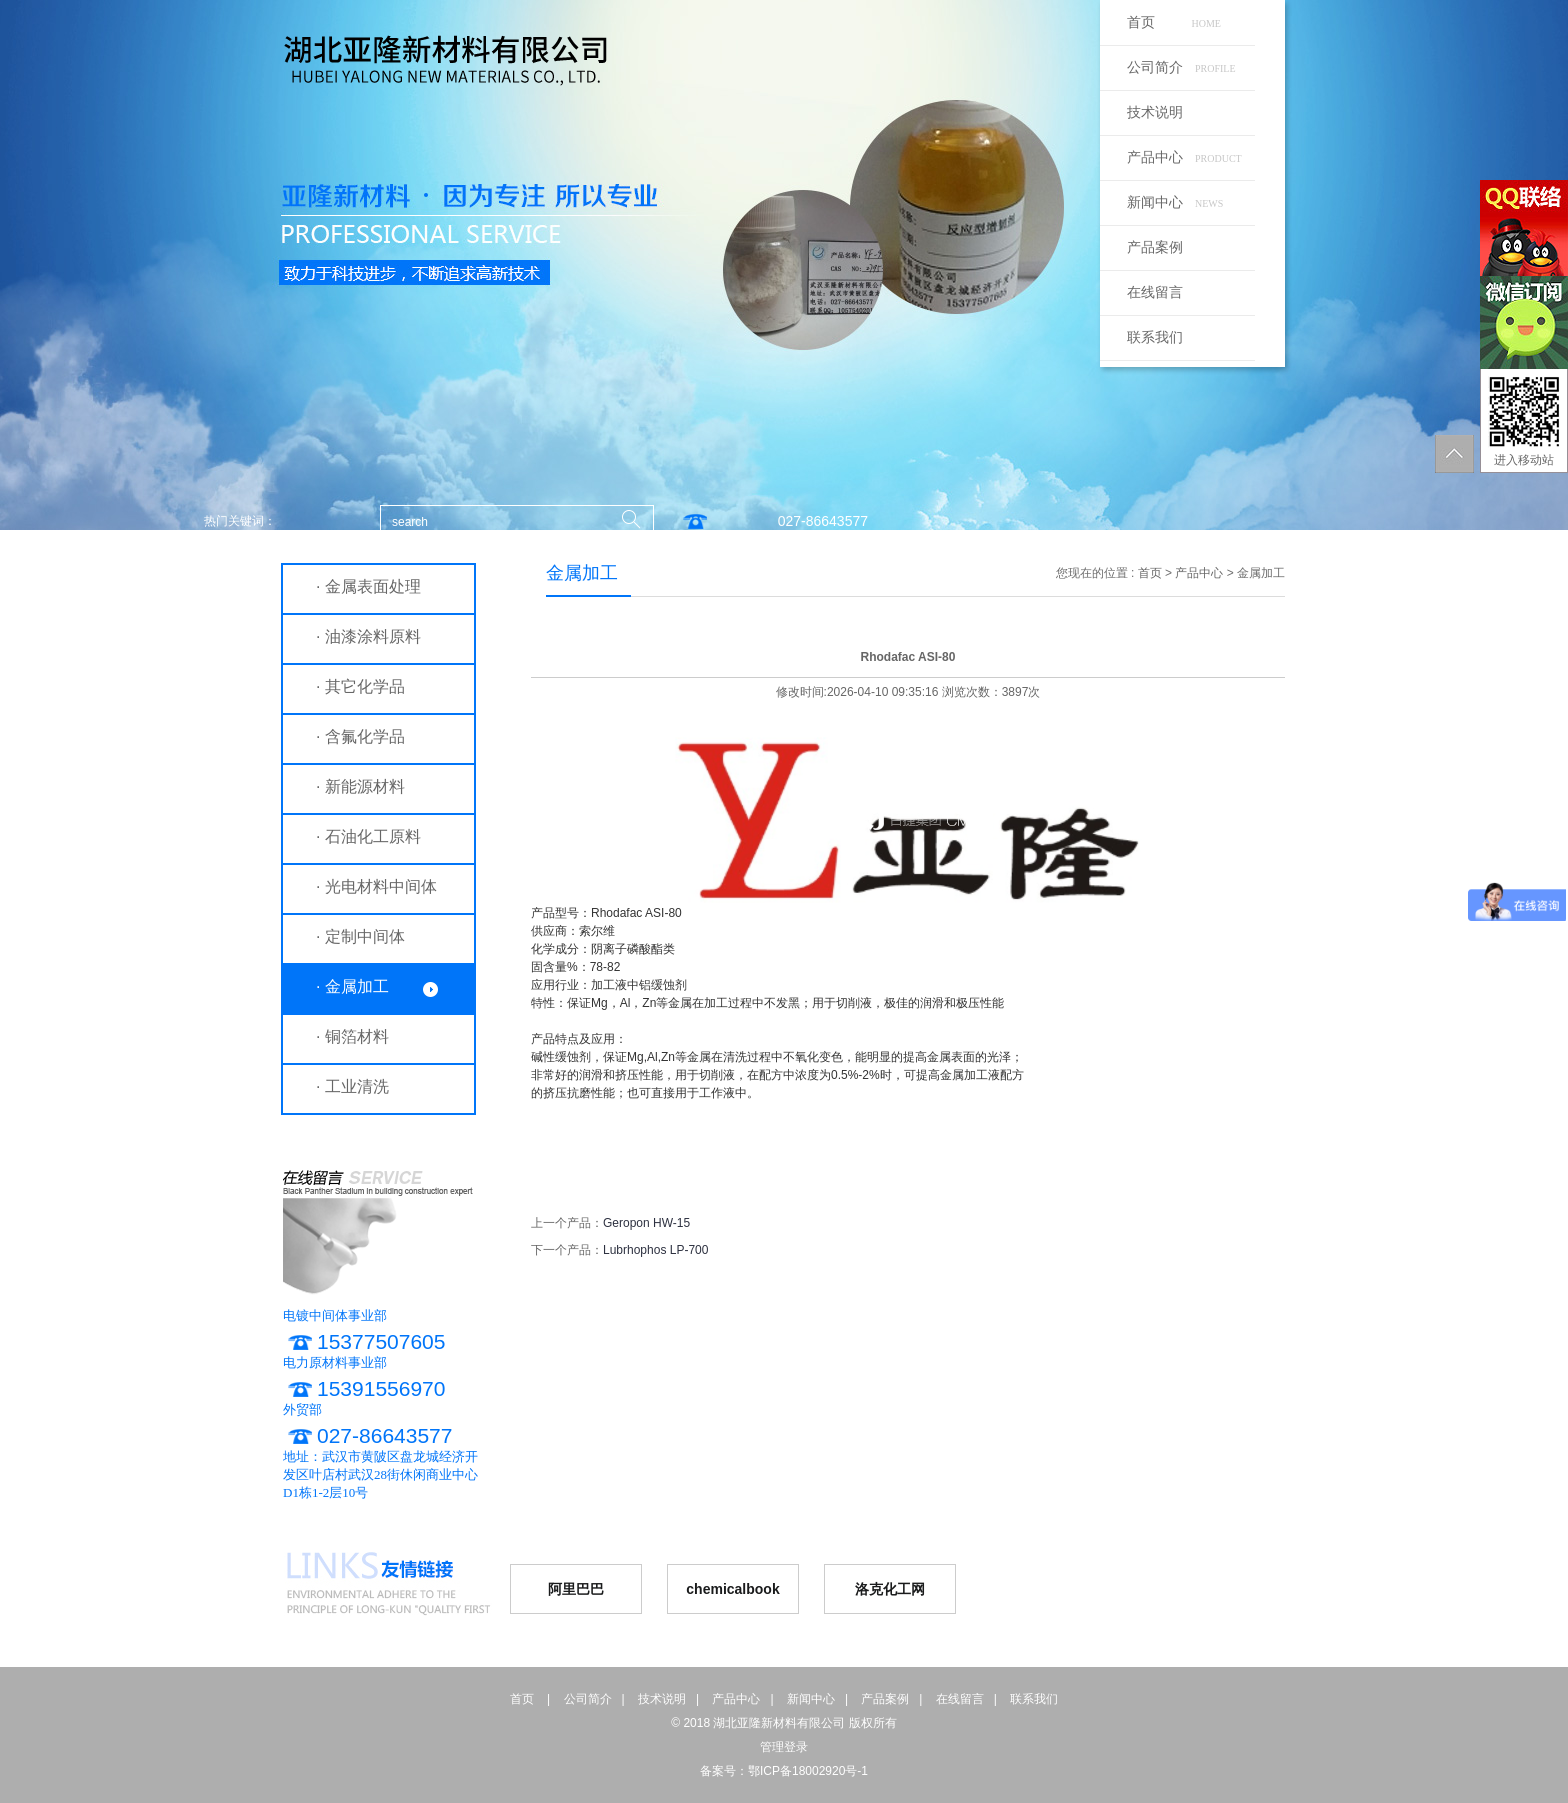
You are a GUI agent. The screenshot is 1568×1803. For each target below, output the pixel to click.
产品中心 (1184, 157)
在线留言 (1155, 292)
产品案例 (1155, 247)
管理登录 (784, 1747)
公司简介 (1181, 67)
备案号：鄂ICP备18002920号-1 (784, 1771)
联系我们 (1155, 337)
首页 (1174, 22)
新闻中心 (1175, 202)
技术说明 (1155, 112)
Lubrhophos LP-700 (655, 1250)
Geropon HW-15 (646, 1223)
